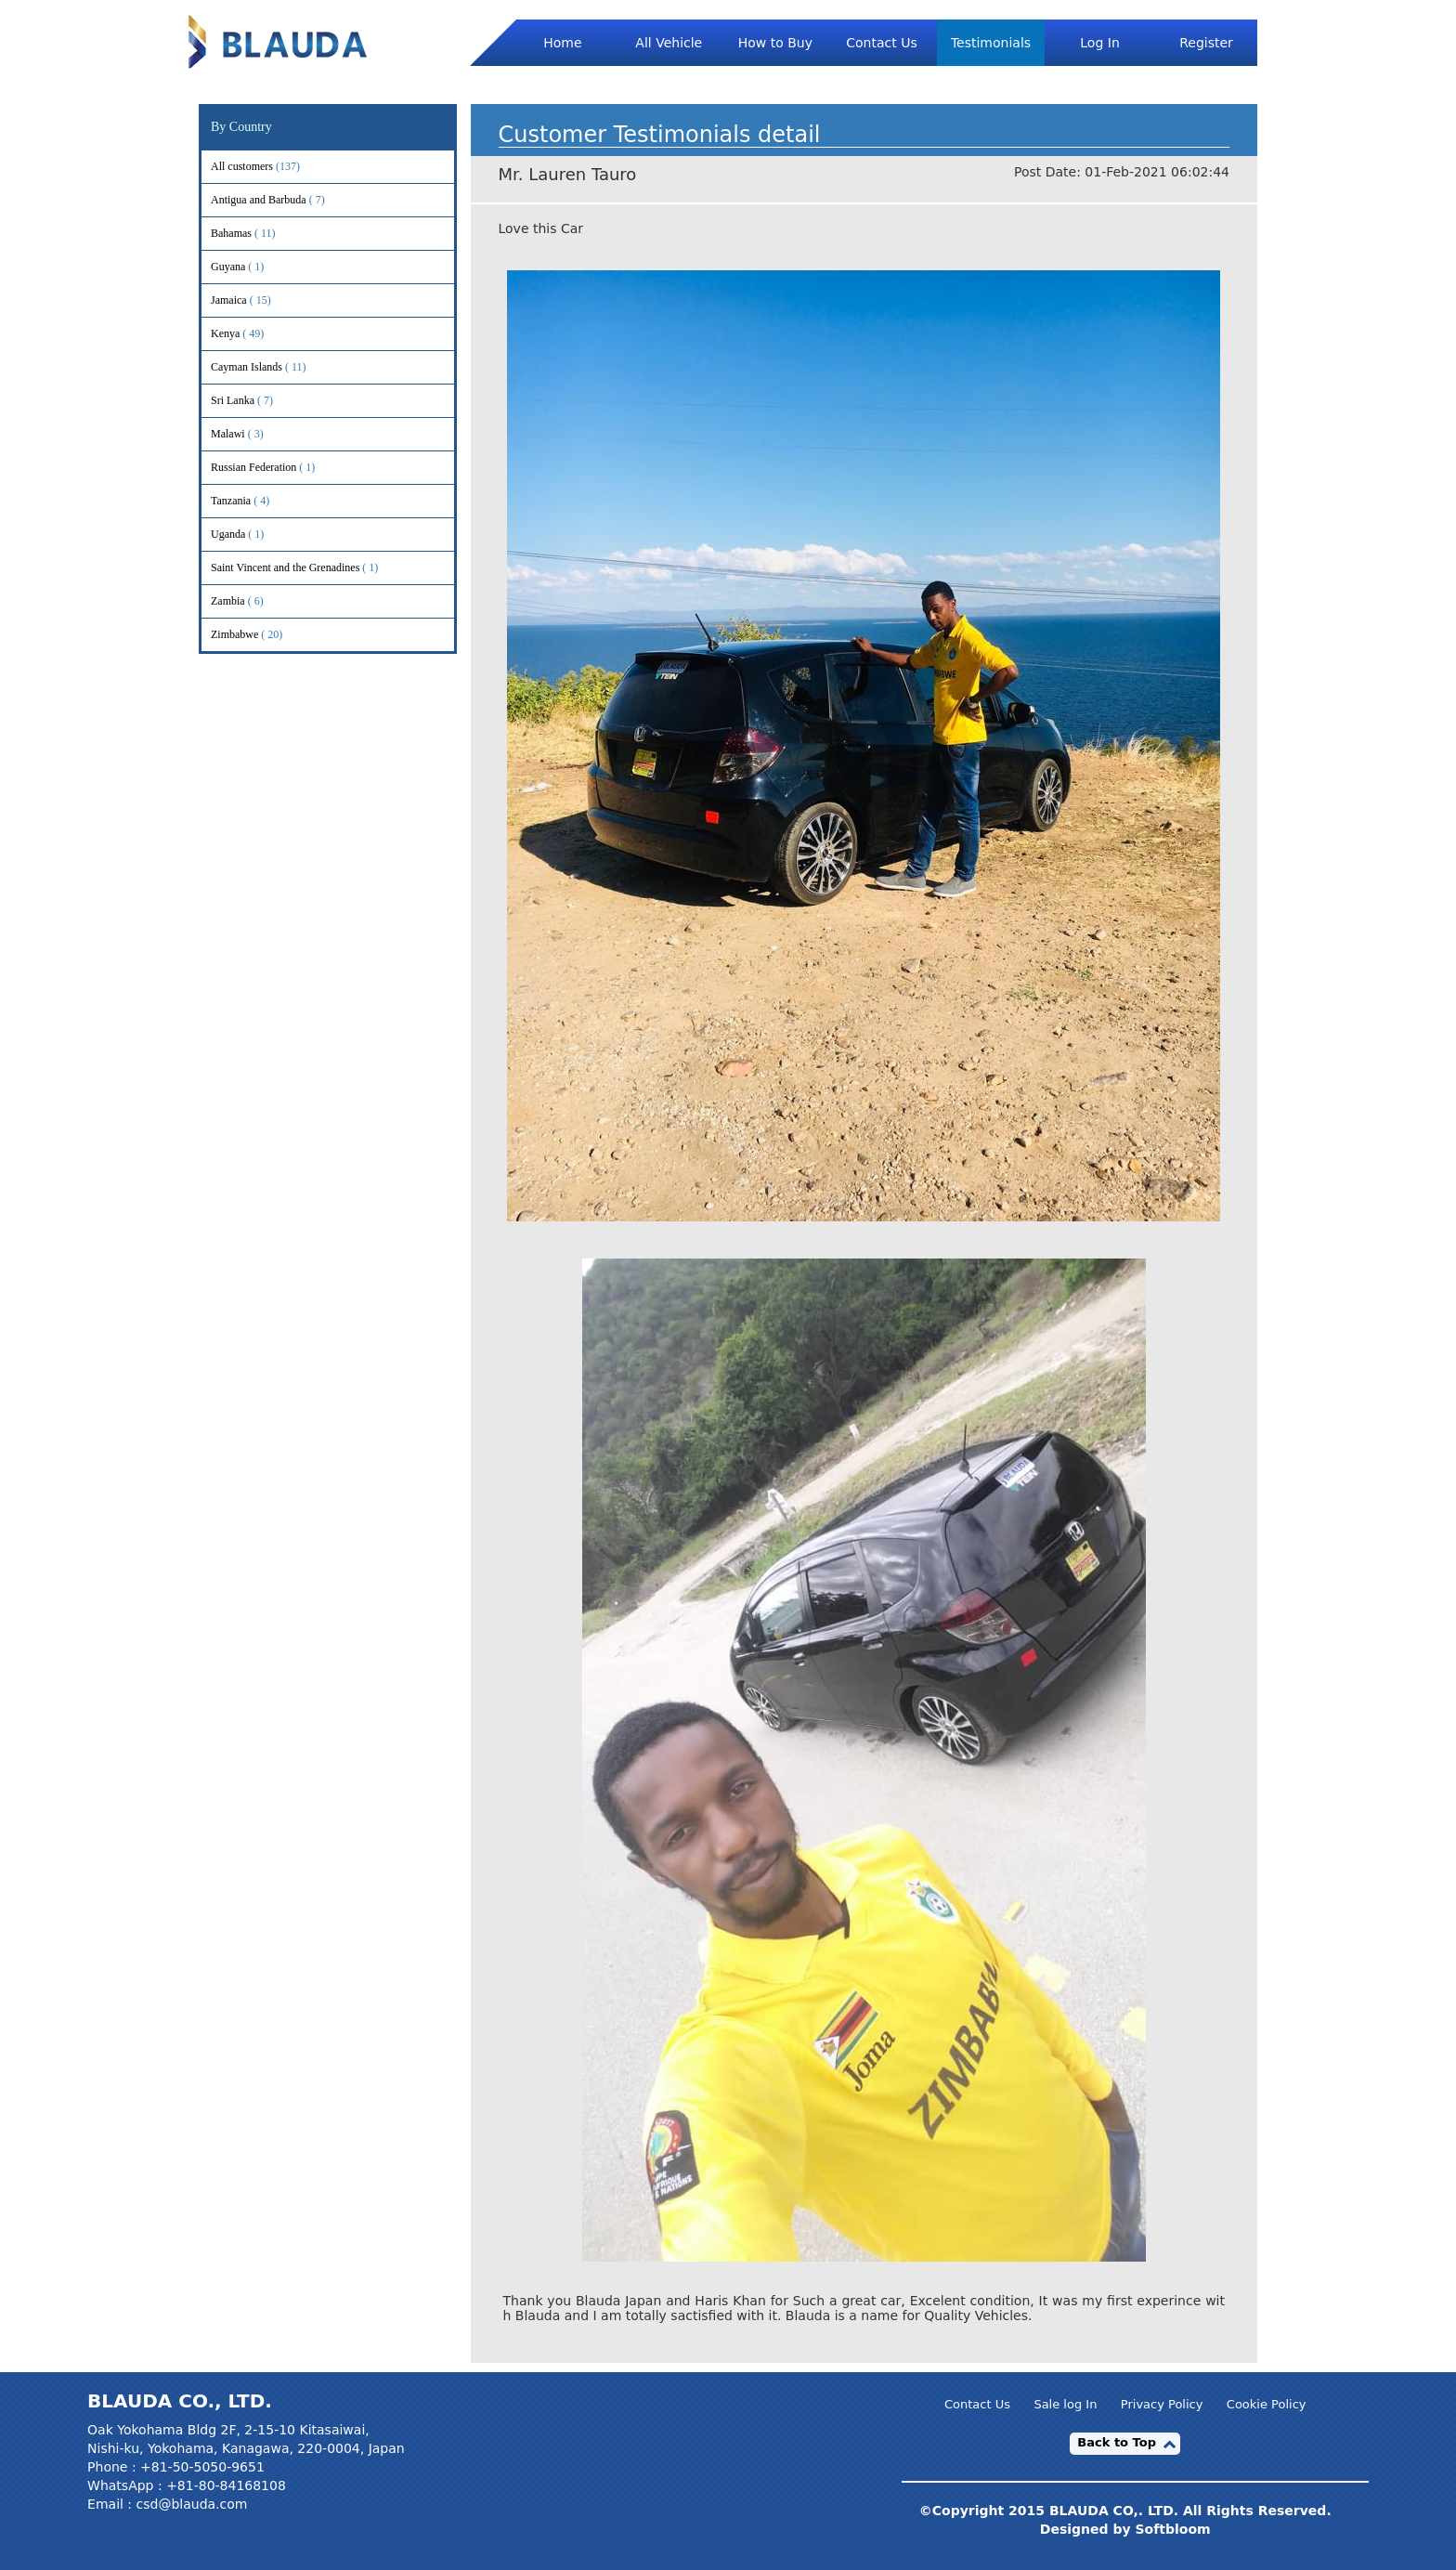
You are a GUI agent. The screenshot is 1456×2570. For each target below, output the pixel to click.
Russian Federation (278, 467)
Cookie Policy (1266, 2405)
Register (1206, 42)
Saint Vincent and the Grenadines (310, 568)
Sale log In (1065, 2405)
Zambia (252, 601)
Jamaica (253, 300)
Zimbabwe (259, 635)
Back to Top (1116, 2442)
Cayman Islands (271, 367)
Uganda (252, 534)
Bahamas (256, 233)
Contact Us (881, 42)
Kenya (250, 334)
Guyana (252, 267)
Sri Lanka (257, 401)
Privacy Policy (1162, 2405)
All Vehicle (668, 42)
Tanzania (255, 501)
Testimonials (991, 42)
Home (562, 42)
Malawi (252, 434)
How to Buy (775, 42)
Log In (1099, 42)
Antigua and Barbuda (283, 200)
